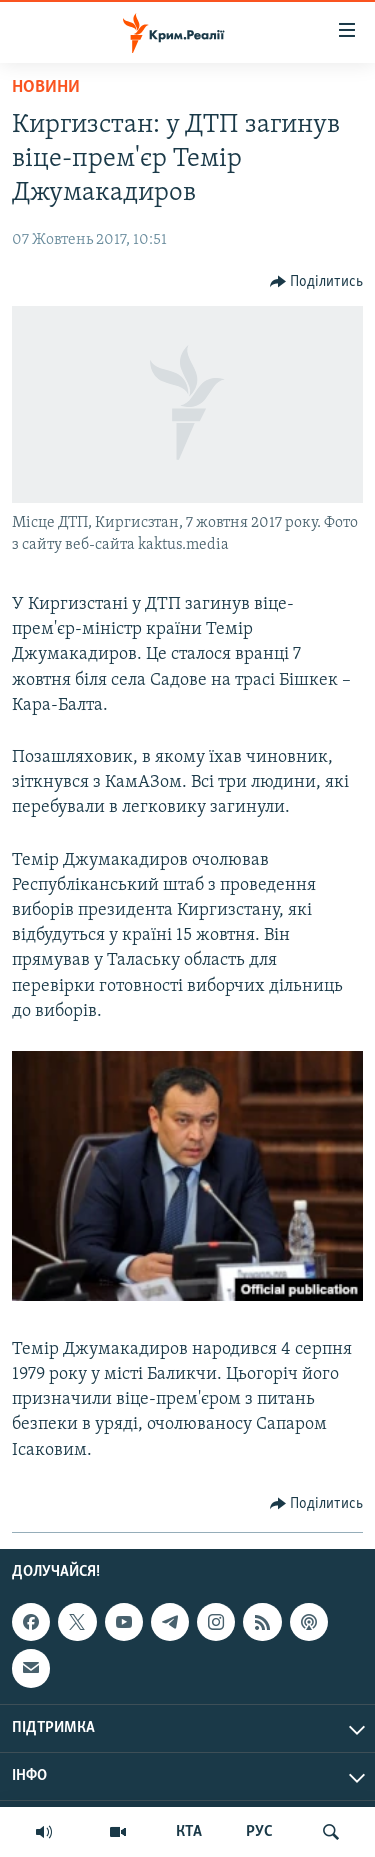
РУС (259, 1832)
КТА (189, 1832)
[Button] (317, 282)
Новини (46, 87)
